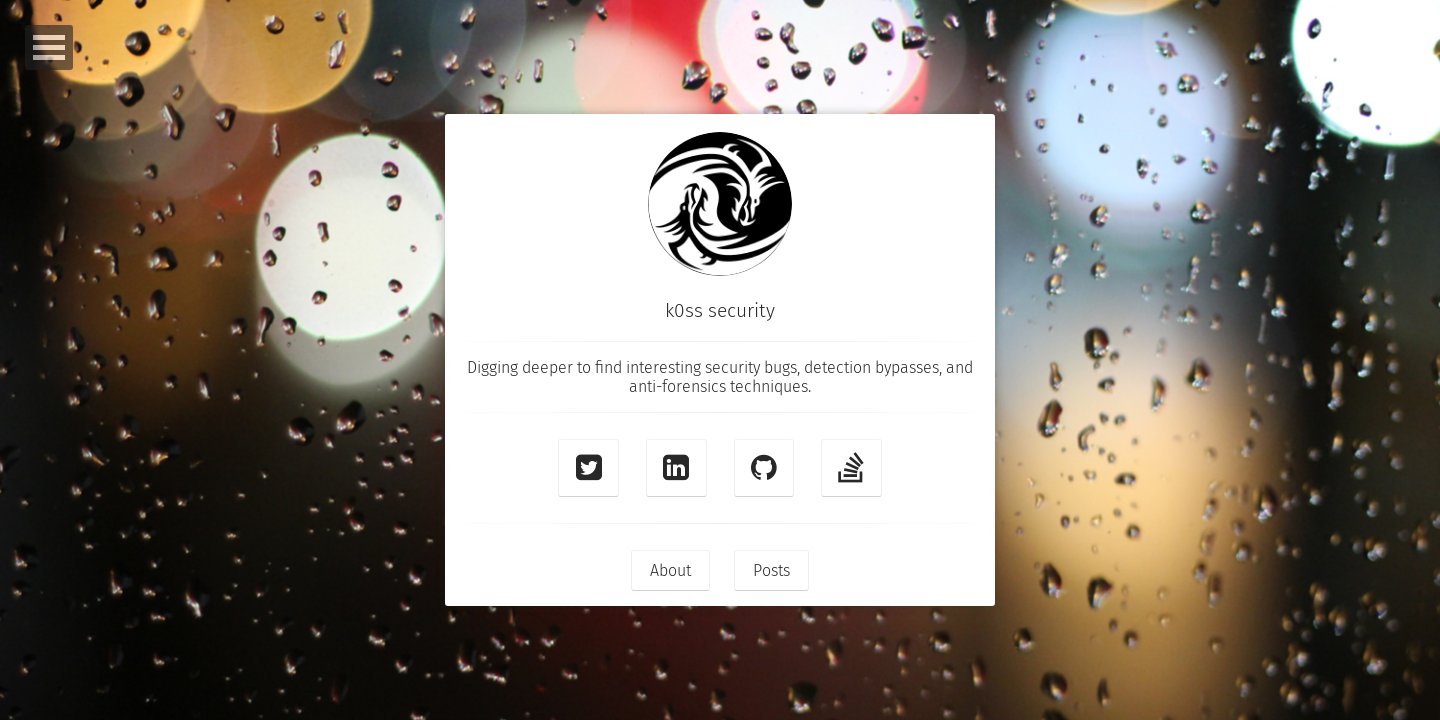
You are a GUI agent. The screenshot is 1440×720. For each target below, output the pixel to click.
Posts (771, 570)
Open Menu (49, 47)
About (670, 570)
